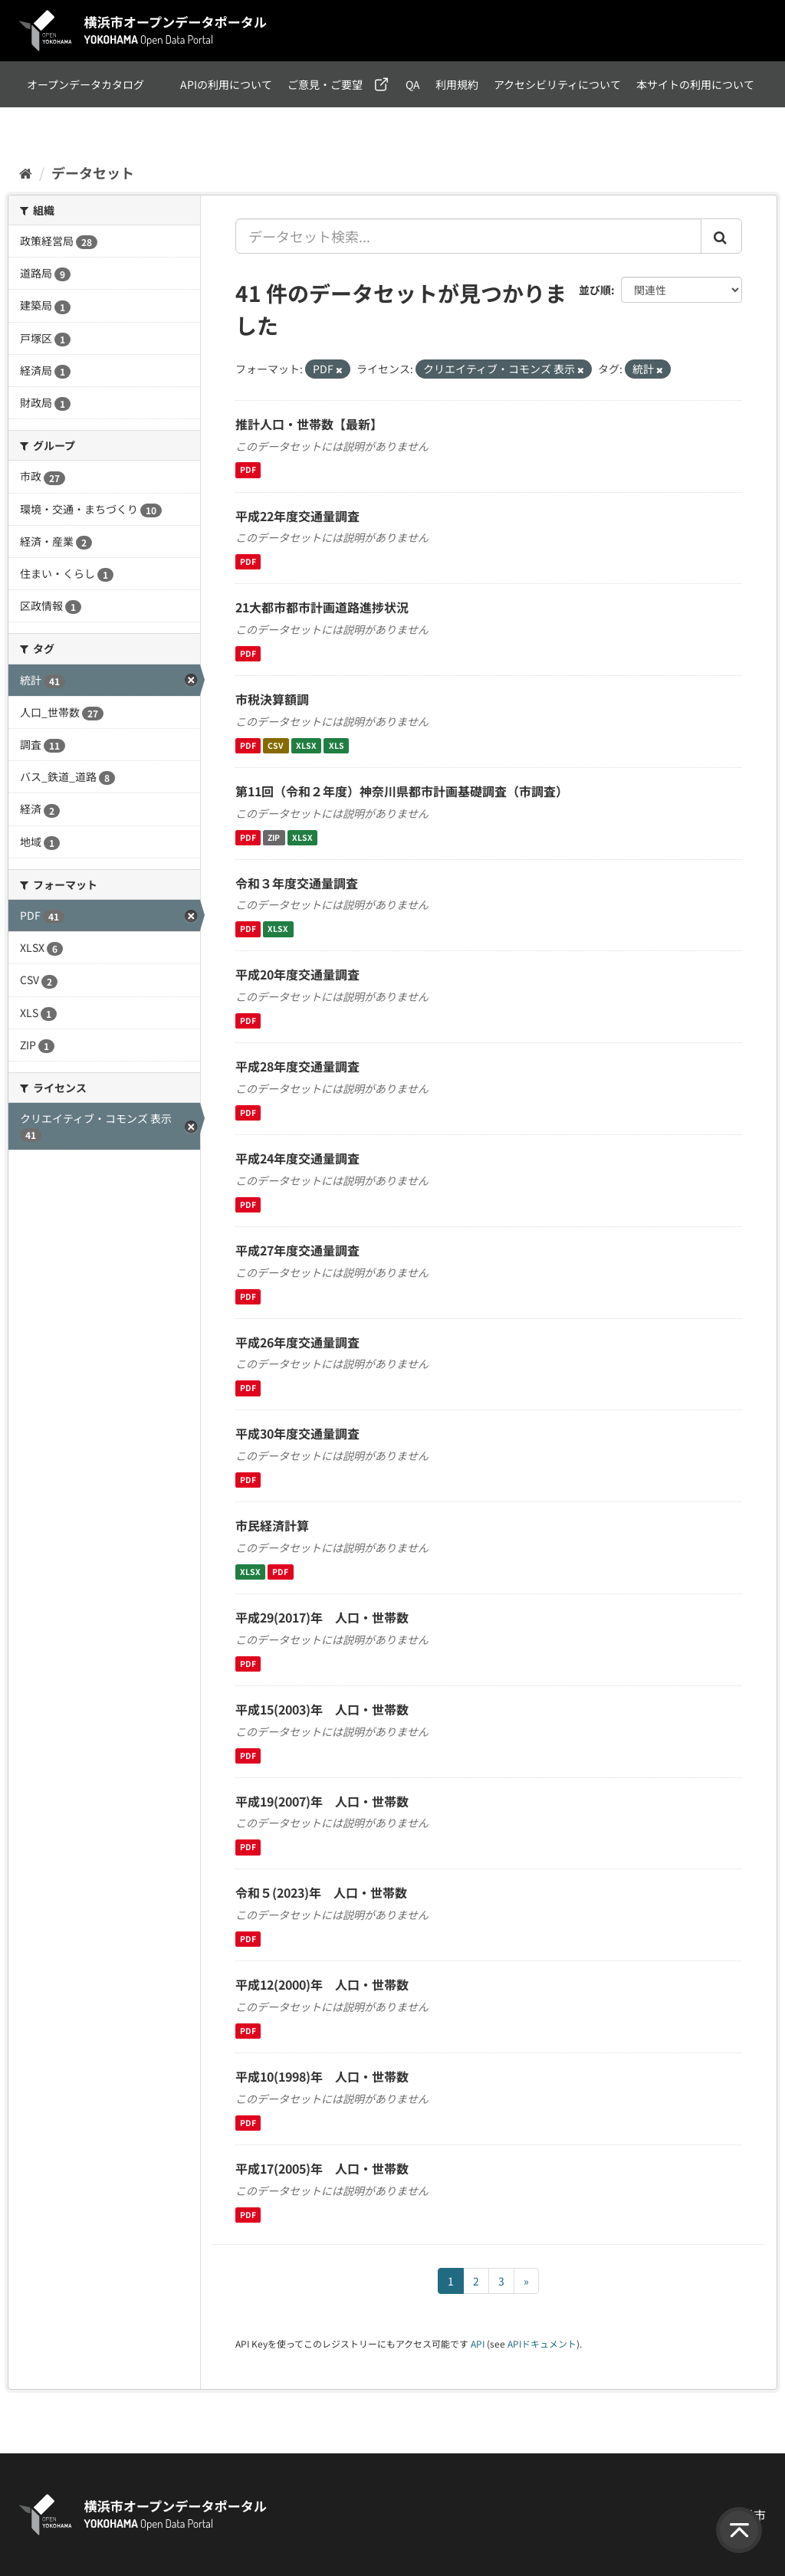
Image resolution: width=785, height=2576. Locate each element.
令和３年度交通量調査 (296, 883)
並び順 (595, 289)
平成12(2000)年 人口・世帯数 (322, 1984)
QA (413, 84)
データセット (92, 172)
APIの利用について (226, 84)
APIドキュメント (541, 2343)
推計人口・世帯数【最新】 (309, 424)
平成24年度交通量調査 (297, 1158)
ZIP (274, 837)
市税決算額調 (272, 699)
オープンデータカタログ (85, 84)
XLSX (306, 745)
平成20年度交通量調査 (297, 974)
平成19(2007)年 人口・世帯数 (322, 1801)
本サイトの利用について (695, 84)
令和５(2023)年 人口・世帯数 (321, 1892)
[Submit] (721, 236)
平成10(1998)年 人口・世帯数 (322, 2076)
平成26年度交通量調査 (297, 1342)
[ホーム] (25, 172)
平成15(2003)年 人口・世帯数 (322, 1709)
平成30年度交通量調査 (297, 1433)
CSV (276, 745)
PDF (248, 470)
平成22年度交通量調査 (297, 516)
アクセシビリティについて (557, 84)
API (477, 2343)
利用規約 (456, 84)
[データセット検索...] (468, 236)
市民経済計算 (272, 1525)
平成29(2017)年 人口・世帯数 (322, 1617)
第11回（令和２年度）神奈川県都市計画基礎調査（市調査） (401, 791)
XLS (336, 745)
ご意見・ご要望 (325, 84)
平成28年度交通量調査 (297, 1066)
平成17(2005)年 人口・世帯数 (322, 2168)
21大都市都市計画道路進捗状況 (322, 607)
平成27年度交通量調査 (297, 1250)
